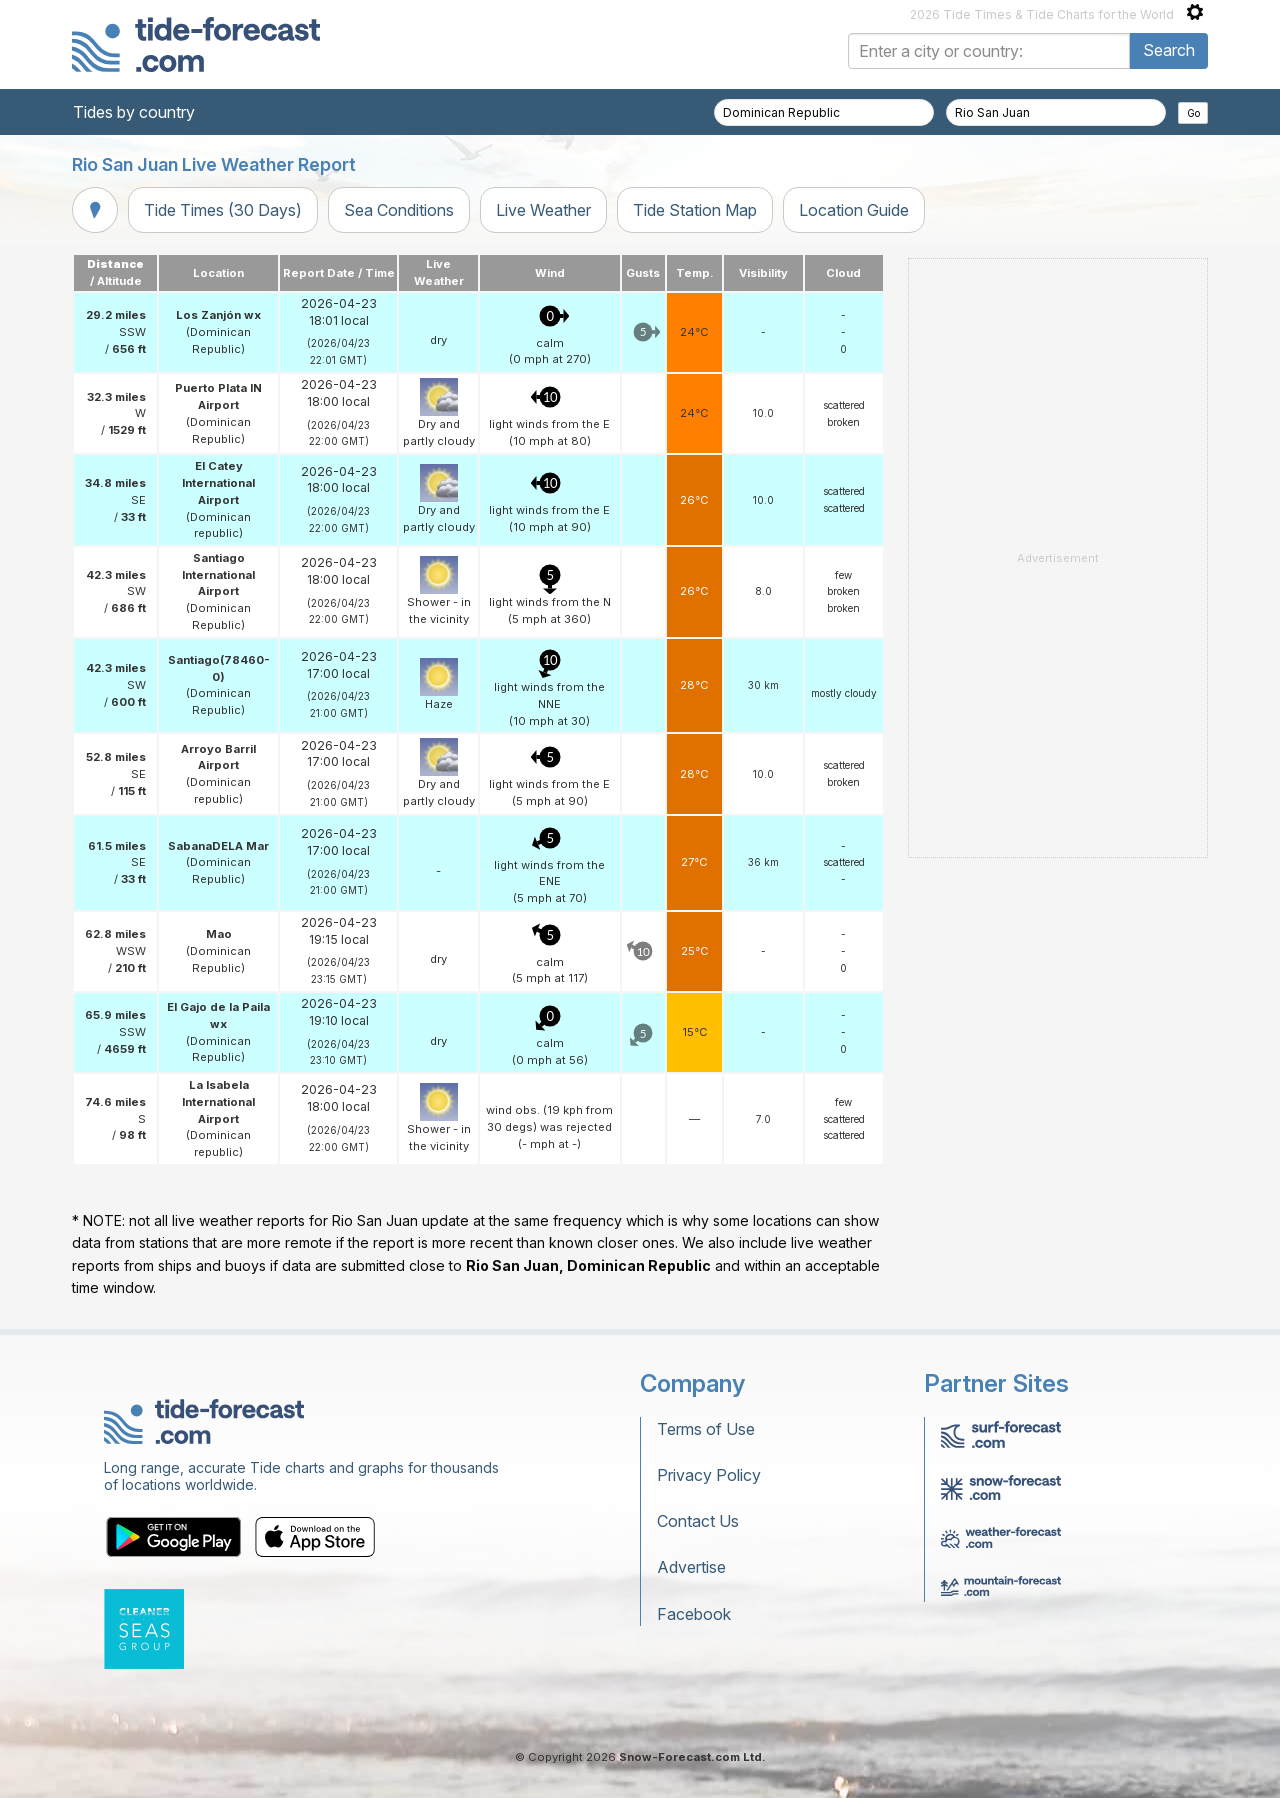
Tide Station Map (695, 210)
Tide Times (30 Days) (223, 210)
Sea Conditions (399, 210)
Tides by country (134, 112)
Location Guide (854, 210)
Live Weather (543, 210)
